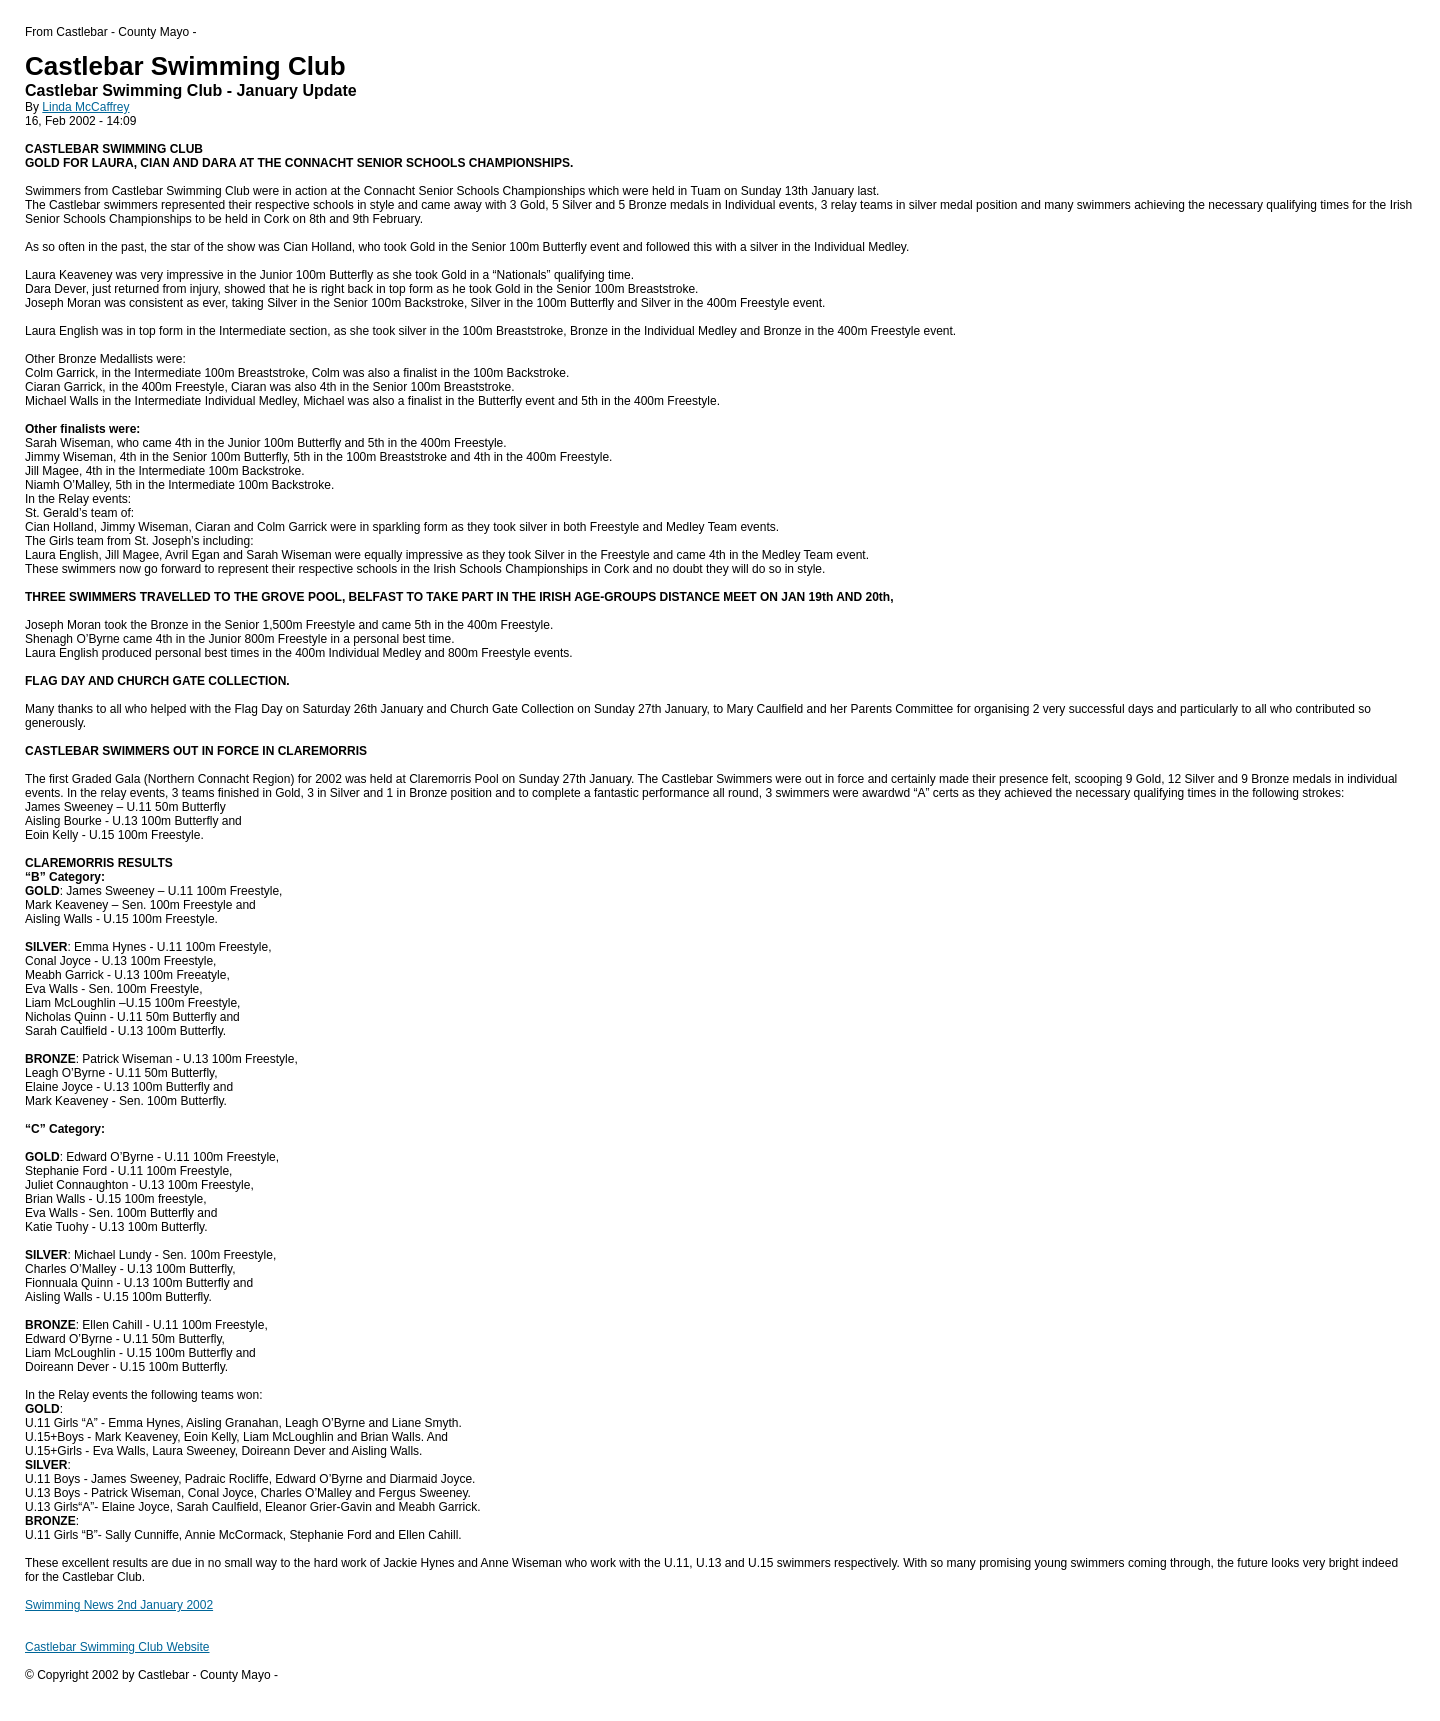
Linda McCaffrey (85, 107)
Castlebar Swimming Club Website (117, 1647)
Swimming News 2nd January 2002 (119, 1605)
